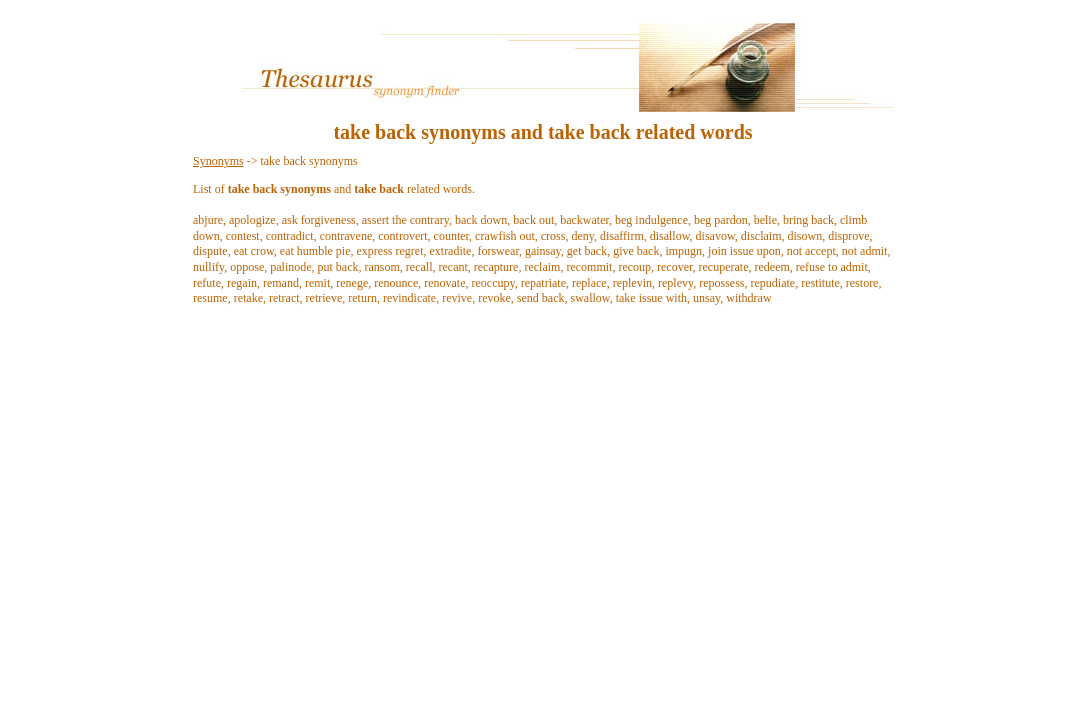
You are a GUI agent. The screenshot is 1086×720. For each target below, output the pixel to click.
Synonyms (218, 161)
